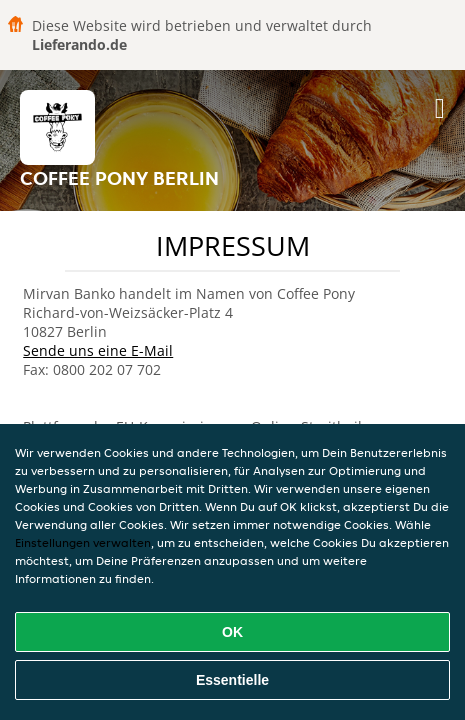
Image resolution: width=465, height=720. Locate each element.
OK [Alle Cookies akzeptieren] (232, 632)
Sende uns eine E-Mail (98, 350)
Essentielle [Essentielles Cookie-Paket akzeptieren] (232, 680)
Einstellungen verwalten (83, 542)
